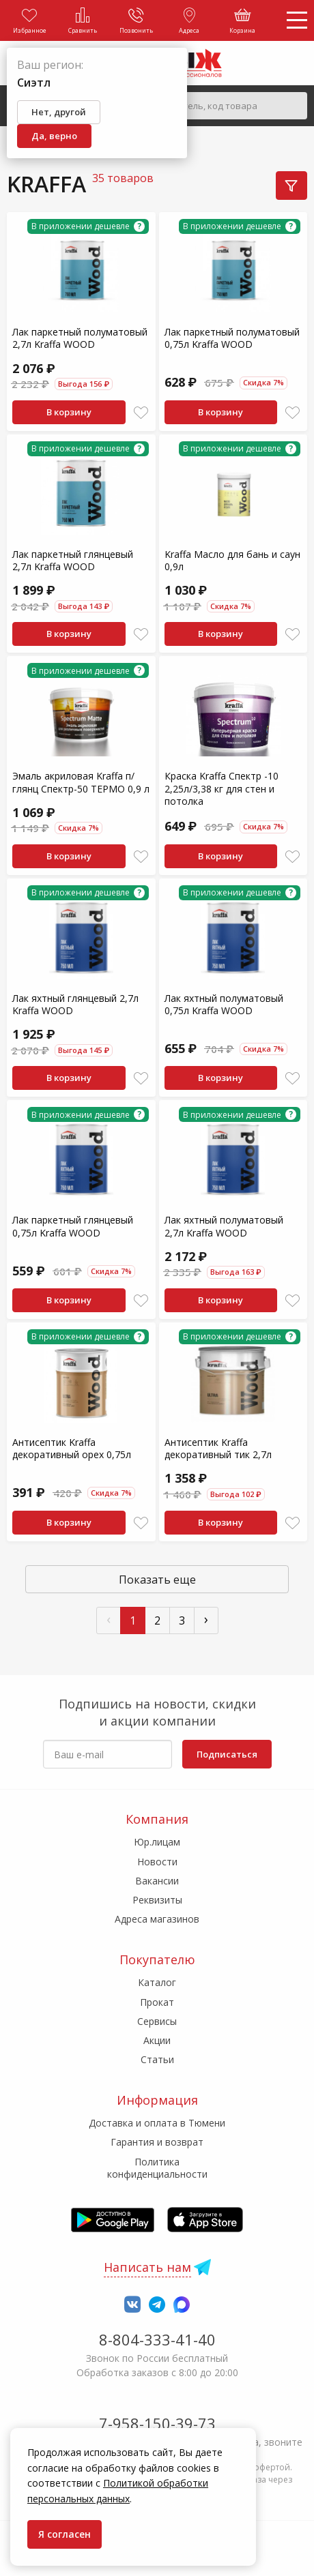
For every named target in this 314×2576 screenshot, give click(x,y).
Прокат (157, 2002)
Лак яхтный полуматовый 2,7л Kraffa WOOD (224, 1226)
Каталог (157, 1982)
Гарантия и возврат (157, 2141)
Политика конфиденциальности (157, 2167)
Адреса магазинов (157, 1918)
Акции (157, 2040)
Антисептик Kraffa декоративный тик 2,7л (218, 1448)
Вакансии (157, 1880)
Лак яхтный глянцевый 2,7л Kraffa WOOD (75, 1004)
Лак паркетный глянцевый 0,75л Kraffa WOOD (72, 1226)
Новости (157, 1861)
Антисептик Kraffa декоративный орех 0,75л (71, 1448)
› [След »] (206, 1619)
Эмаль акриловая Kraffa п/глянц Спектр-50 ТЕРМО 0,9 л (80, 782)
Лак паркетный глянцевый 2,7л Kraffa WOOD (72, 560)
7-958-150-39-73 (157, 2423)
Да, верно (54, 136)
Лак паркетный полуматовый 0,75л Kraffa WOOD (232, 338)
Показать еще (157, 1579)
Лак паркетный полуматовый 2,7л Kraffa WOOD (79, 338)
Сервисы (157, 2021)
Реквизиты (157, 1899)
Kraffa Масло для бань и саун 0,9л (232, 560)
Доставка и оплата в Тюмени (157, 2122)
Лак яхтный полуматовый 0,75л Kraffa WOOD (224, 1004)
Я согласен (64, 2534)
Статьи (157, 2059)
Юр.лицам (157, 1841)
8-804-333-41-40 (157, 2339)
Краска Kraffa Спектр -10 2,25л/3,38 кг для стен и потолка (222, 788)
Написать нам (147, 2267)
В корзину (68, 412)
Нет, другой (58, 112)
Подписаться (227, 1754)
